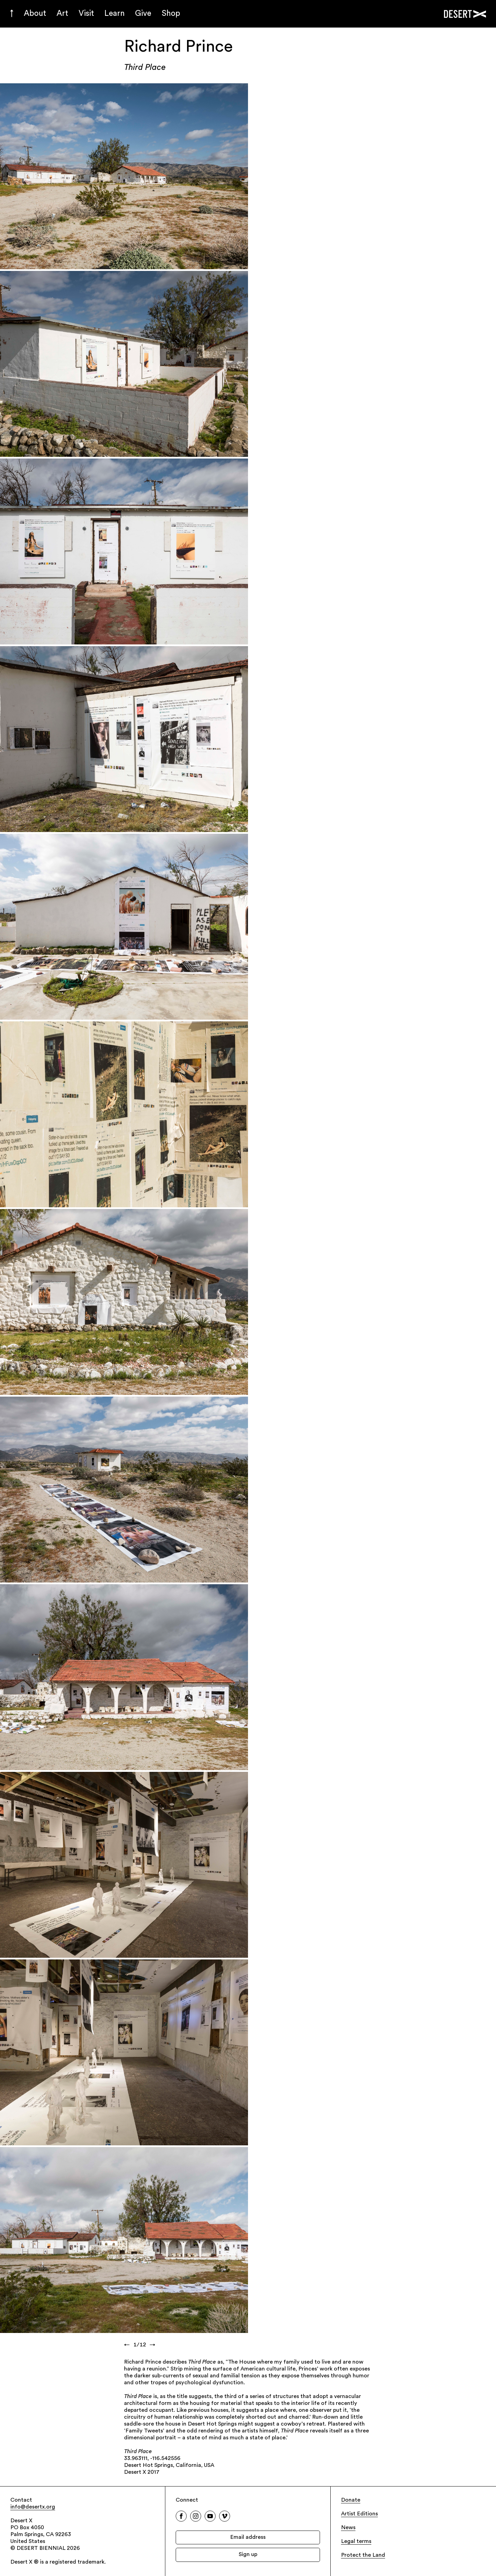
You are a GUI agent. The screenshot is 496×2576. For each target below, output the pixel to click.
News (348, 2528)
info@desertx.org (32, 2507)
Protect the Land (363, 2555)
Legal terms (356, 2541)
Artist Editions (359, 2514)
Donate (350, 2500)
